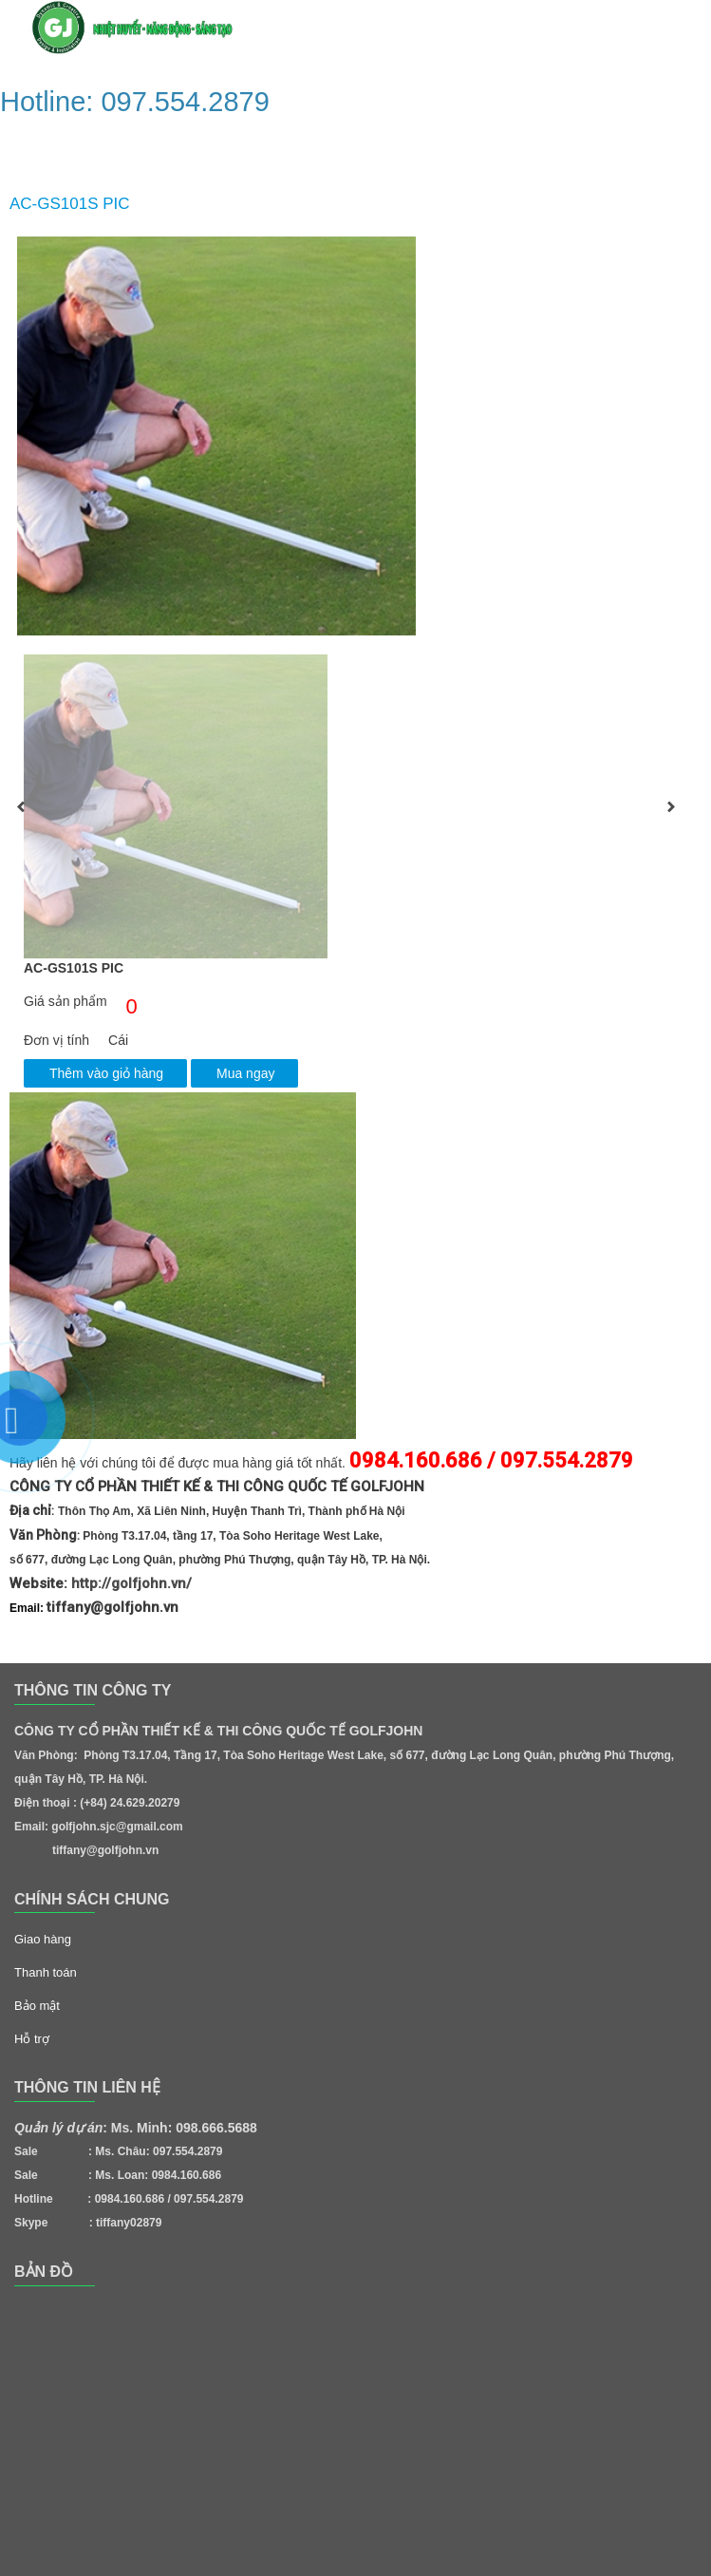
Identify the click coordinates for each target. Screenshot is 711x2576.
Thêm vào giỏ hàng (106, 1073)
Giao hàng (42, 1939)
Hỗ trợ (31, 2039)
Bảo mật (37, 2005)
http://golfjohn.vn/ (131, 1583)
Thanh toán (45, 1972)
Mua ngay (245, 1073)
